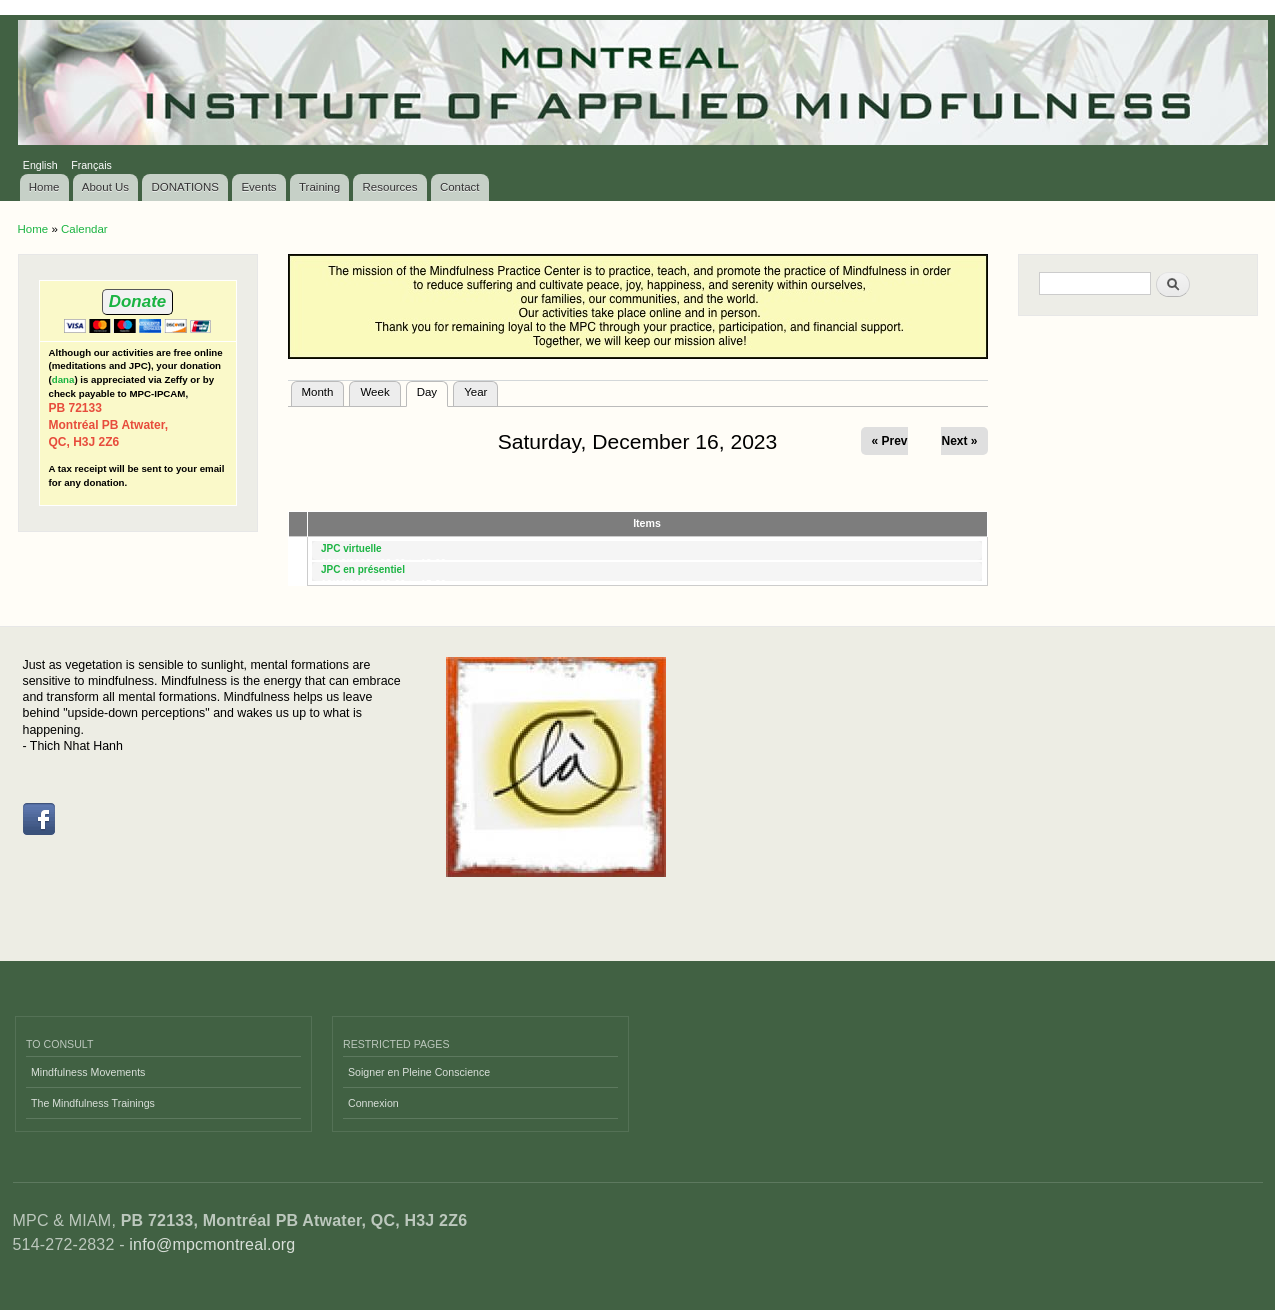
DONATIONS (186, 187)
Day (432, 390)
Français (91, 165)
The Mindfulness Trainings (93, 1103)
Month (318, 392)
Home (44, 187)
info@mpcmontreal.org (212, 1244)
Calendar (84, 229)
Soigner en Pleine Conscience (419, 1072)
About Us (105, 187)
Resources (390, 187)
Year (475, 392)
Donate (137, 301)
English (40, 165)
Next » (959, 441)
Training (319, 187)
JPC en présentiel (363, 569)
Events (258, 187)
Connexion (373, 1103)
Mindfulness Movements (88, 1072)
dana (63, 379)
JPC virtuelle (351, 548)
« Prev (889, 441)
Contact (460, 187)
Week (374, 392)
